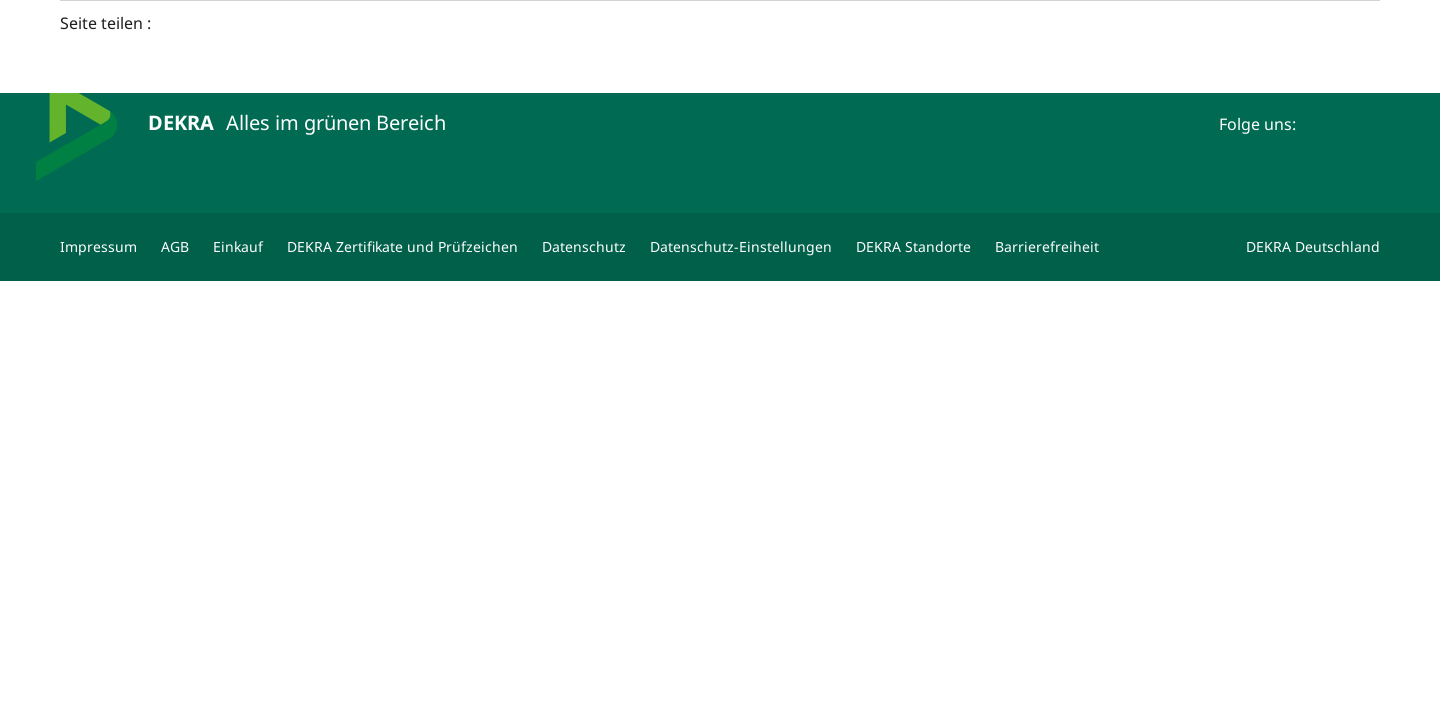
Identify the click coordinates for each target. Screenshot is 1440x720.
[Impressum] (98, 247)
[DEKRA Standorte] (913, 247)
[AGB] (175, 247)
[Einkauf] (238, 247)
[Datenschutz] (584, 247)
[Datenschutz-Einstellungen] (741, 247)
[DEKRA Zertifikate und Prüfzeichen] (402, 247)
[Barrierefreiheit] (1047, 247)
